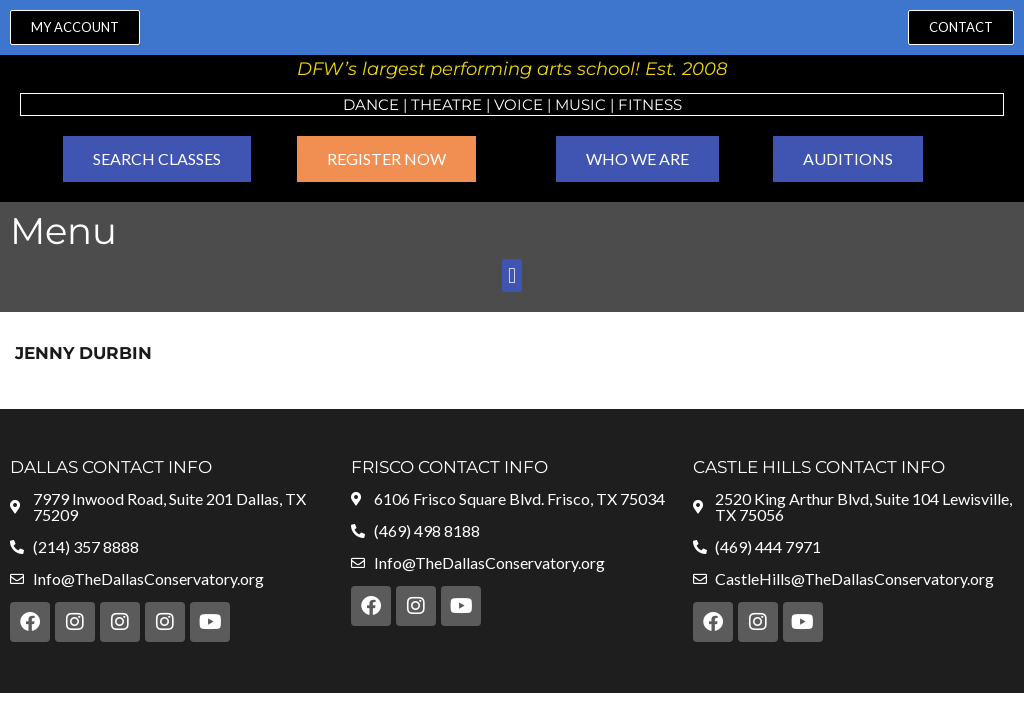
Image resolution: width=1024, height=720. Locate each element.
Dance (371, 104)
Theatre (446, 104)
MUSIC (580, 104)
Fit (630, 104)
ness (662, 104)
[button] (511, 275)
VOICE (518, 104)
